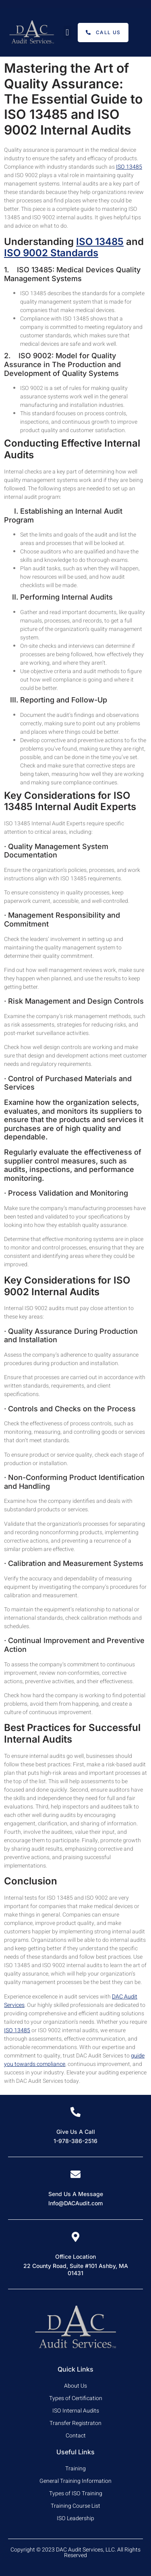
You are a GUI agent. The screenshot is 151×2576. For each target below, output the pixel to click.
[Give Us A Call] (75, 2112)
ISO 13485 (129, 167)
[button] (67, 32)
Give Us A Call (75, 2131)
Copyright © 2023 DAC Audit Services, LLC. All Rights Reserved (75, 2552)
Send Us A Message (75, 2193)
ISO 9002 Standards (51, 253)
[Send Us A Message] (75, 2174)
